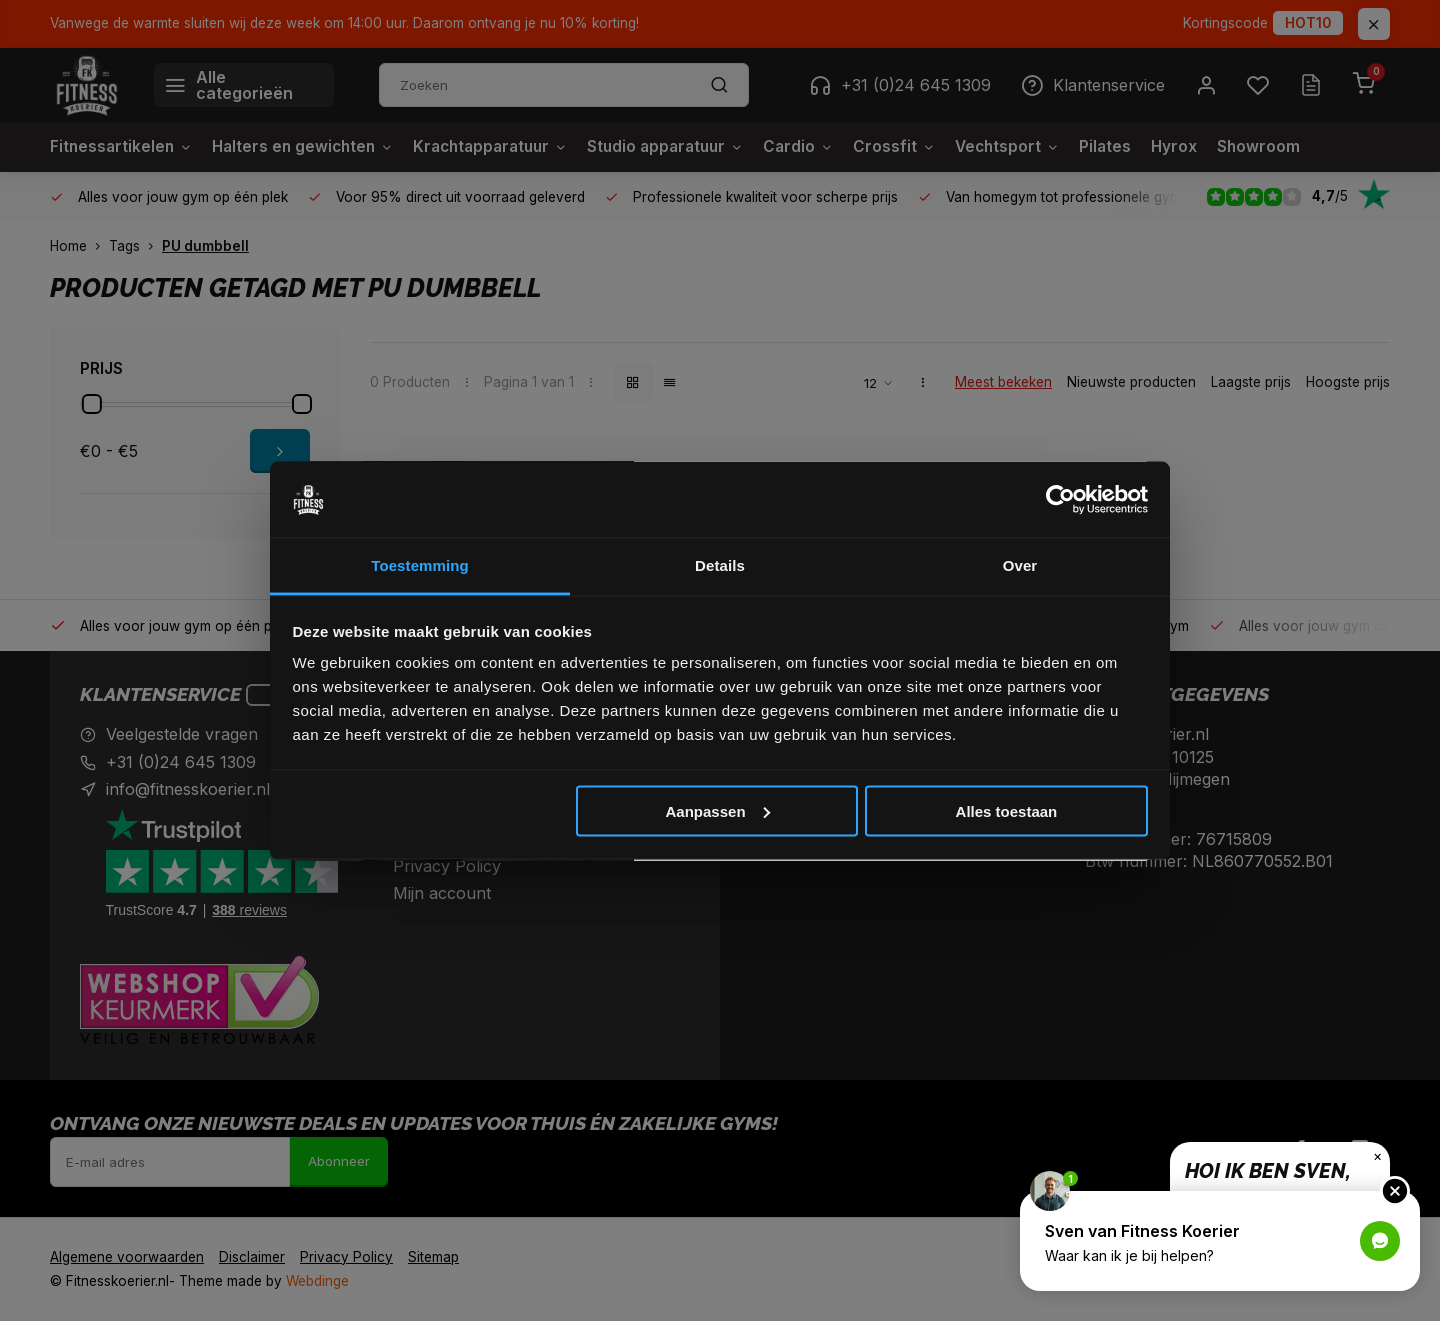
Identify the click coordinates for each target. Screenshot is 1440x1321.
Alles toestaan (1007, 810)
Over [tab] (1020, 565)
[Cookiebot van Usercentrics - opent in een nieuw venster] (1060, 500)
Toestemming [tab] (420, 565)
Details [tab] (720, 565)
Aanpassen (718, 810)
